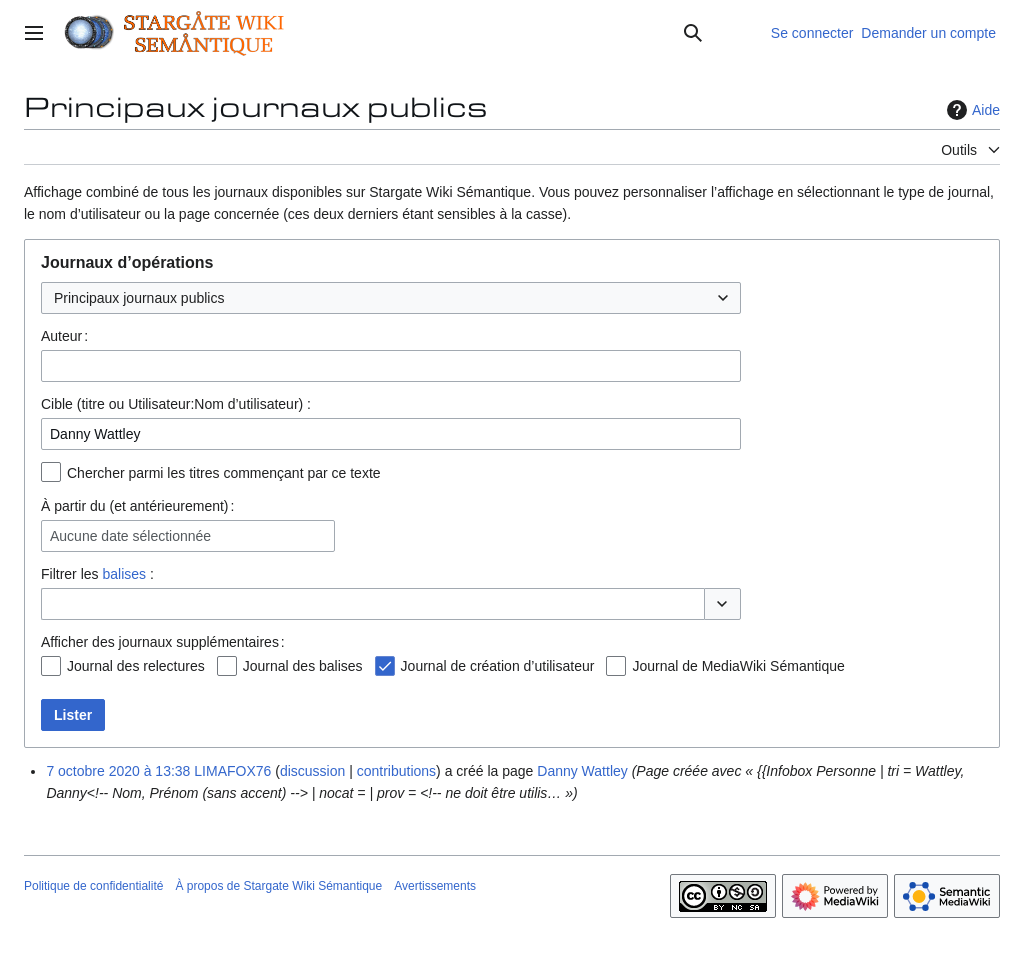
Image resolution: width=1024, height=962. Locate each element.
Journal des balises (303, 666)
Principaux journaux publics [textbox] (139, 298)
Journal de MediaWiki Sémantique (738, 666)
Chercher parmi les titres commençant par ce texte (224, 473)
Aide (971, 110)
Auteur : (64, 336)
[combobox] (391, 298)
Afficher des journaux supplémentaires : (163, 642)
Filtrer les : (97, 574)
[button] (722, 604)
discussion (312, 771)
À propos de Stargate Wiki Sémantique (278, 886)
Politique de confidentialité (93, 886)
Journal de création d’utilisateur (498, 666)
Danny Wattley (582, 771)
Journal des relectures (136, 666)
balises (124, 574)
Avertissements (435, 886)
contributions (396, 771)
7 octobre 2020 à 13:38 (118, 771)
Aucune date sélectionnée (130, 536)
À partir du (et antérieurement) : (137, 506)
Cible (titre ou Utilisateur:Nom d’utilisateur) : (176, 404)
